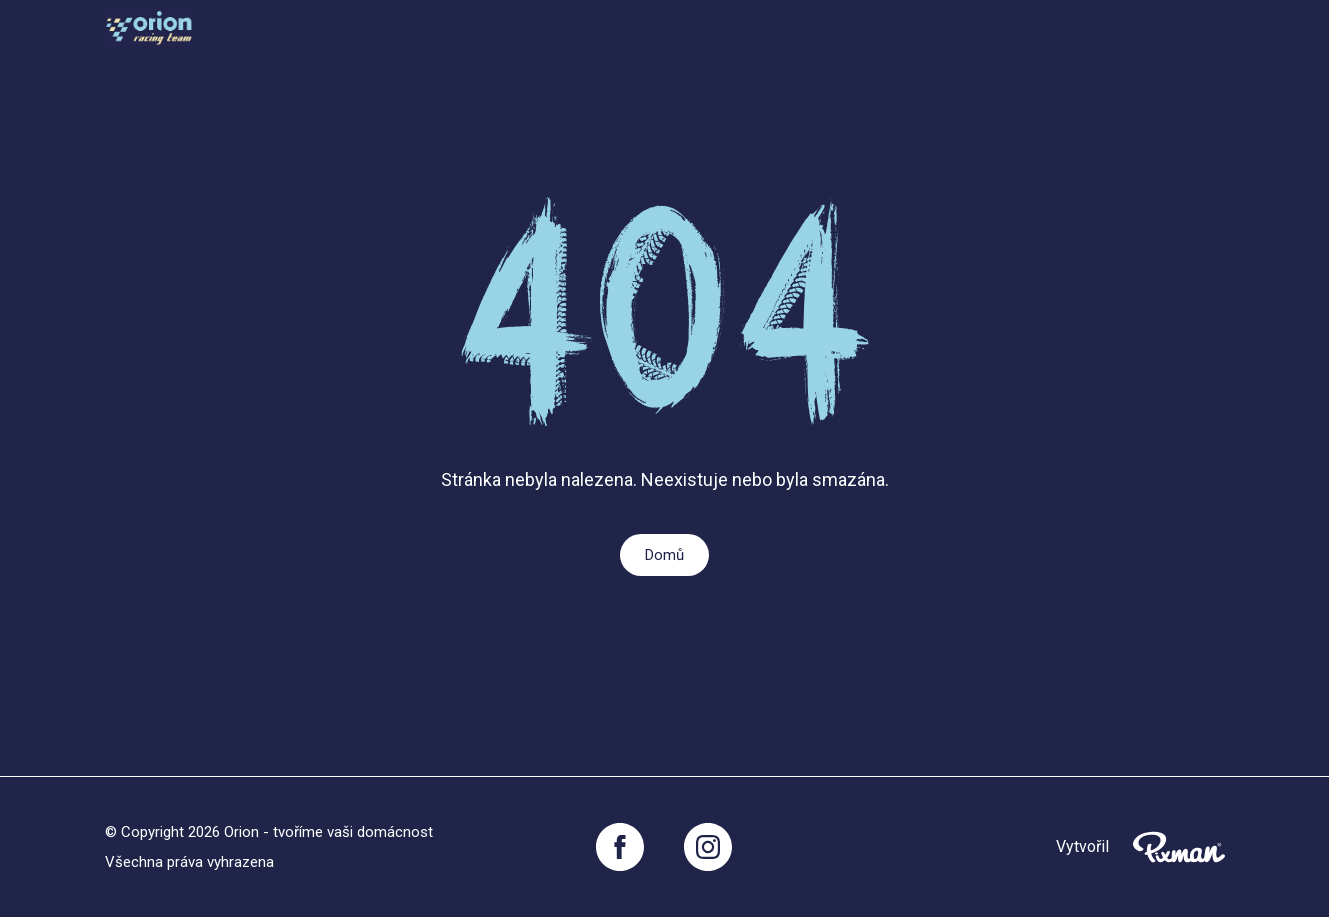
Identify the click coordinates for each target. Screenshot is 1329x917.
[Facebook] (620, 847)
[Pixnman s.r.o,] (1179, 847)
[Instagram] (708, 847)
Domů (664, 555)
